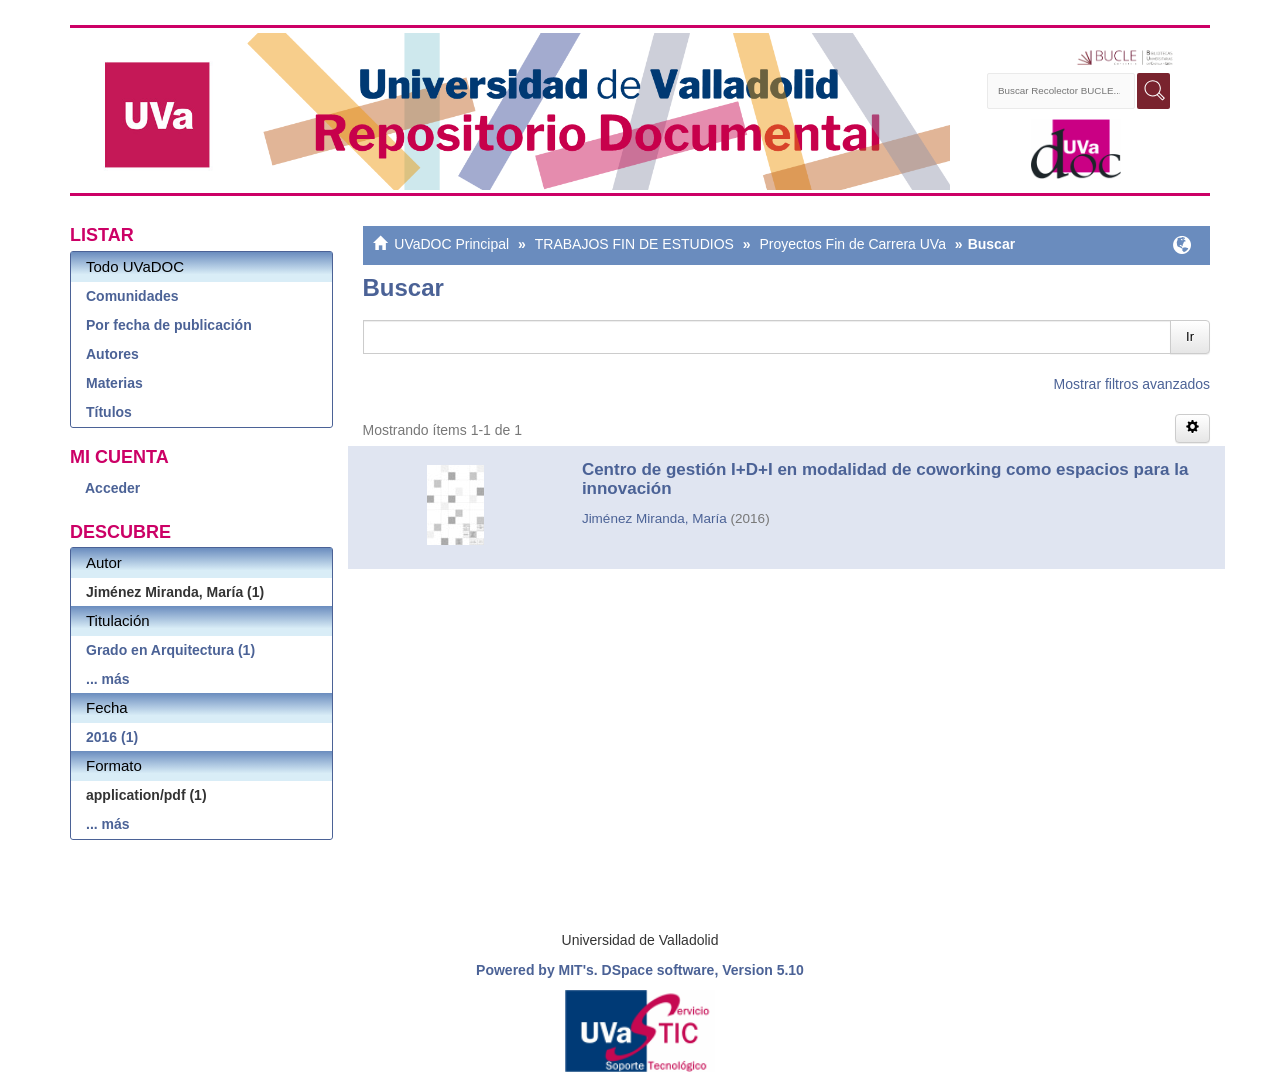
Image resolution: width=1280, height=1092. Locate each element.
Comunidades (132, 296)
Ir (1190, 336)
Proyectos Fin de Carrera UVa (852, 244)
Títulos (109, 412)
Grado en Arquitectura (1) (170, 650)
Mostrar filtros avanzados (1132, 384)
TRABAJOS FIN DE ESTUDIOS (634, 244)
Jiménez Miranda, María (654, 518)
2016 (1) (112, 737)
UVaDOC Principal (451, 244)
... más (108, 679)
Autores (112, 354)
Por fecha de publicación (169, 325)
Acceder (112, 488)
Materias (114, 383)
